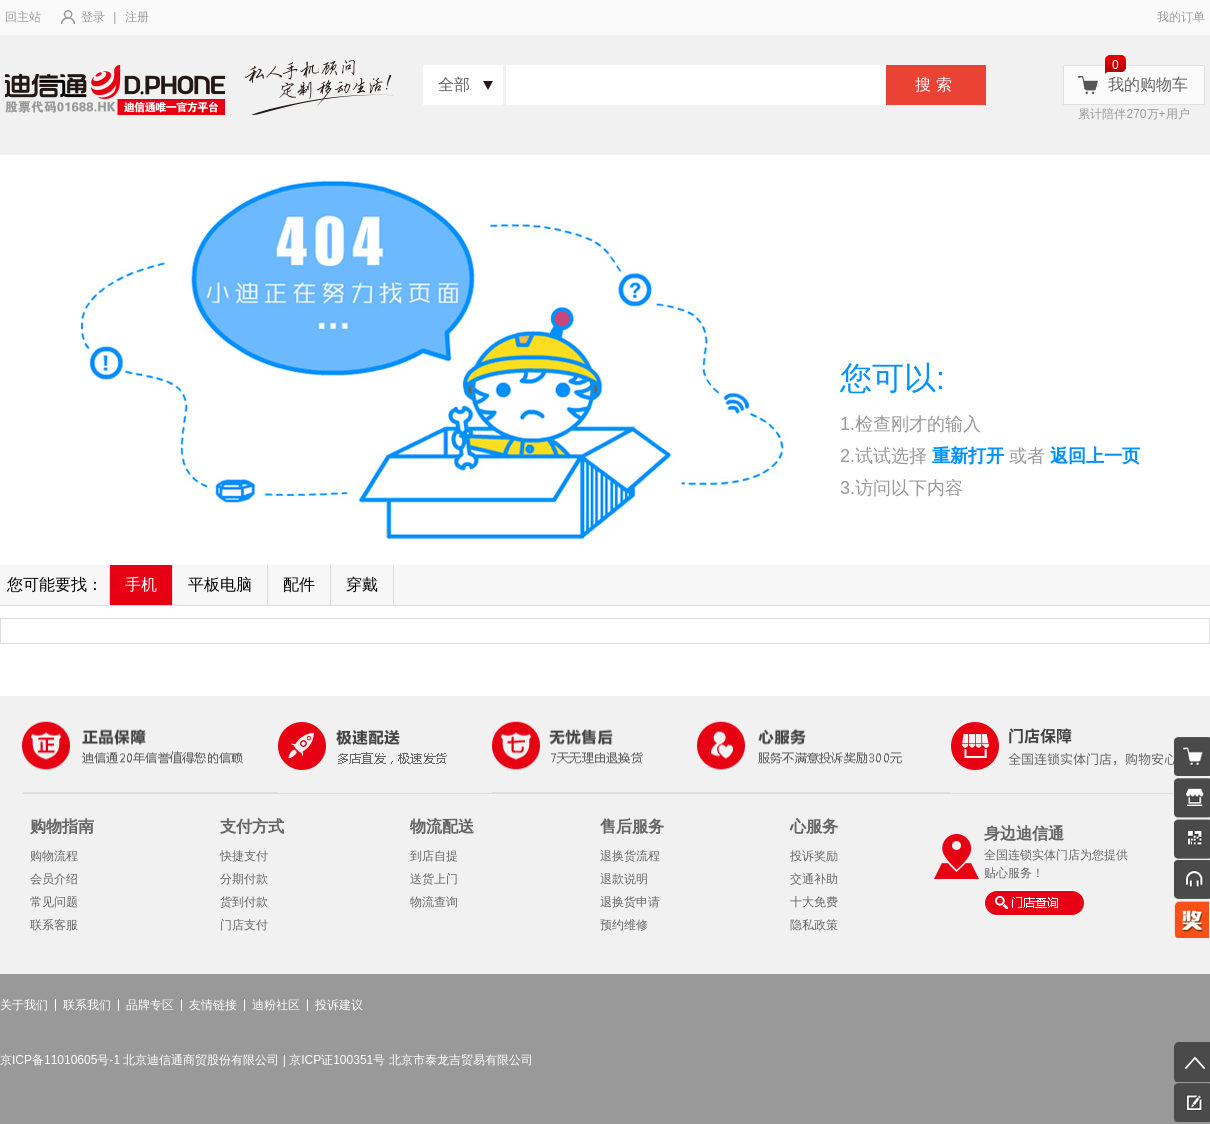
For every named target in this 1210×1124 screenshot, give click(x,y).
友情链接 (213, 1005)
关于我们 (24, 1005)
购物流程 (54, 856)
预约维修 (624, 925)
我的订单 (1181, 17)
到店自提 (434, 856)
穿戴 (362, 584)
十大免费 (814, 902)
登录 (93, 17)
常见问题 (54, 902)
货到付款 (244, 902)
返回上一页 (1095, 456)
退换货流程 (630, 856)
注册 (137, 17)
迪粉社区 (276, 1005)
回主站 (23, 17)
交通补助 (814, 879)
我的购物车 (1148, 84)
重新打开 (968, 456)
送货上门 (434, 879)
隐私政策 (814, 925)
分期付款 (244, 879)
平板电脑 (220, 584)
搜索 (936, 84)
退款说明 (624, 879)
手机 (141, 584)
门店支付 (244, 925)
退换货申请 (630, 902)
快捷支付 (244, 856)
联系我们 (87, 1005)
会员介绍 (54, 879)
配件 (299, 584)
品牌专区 (150, 1005)
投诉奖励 (814, 856)
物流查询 (434, 902)
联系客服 (54, 925)
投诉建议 (339, 1005)
